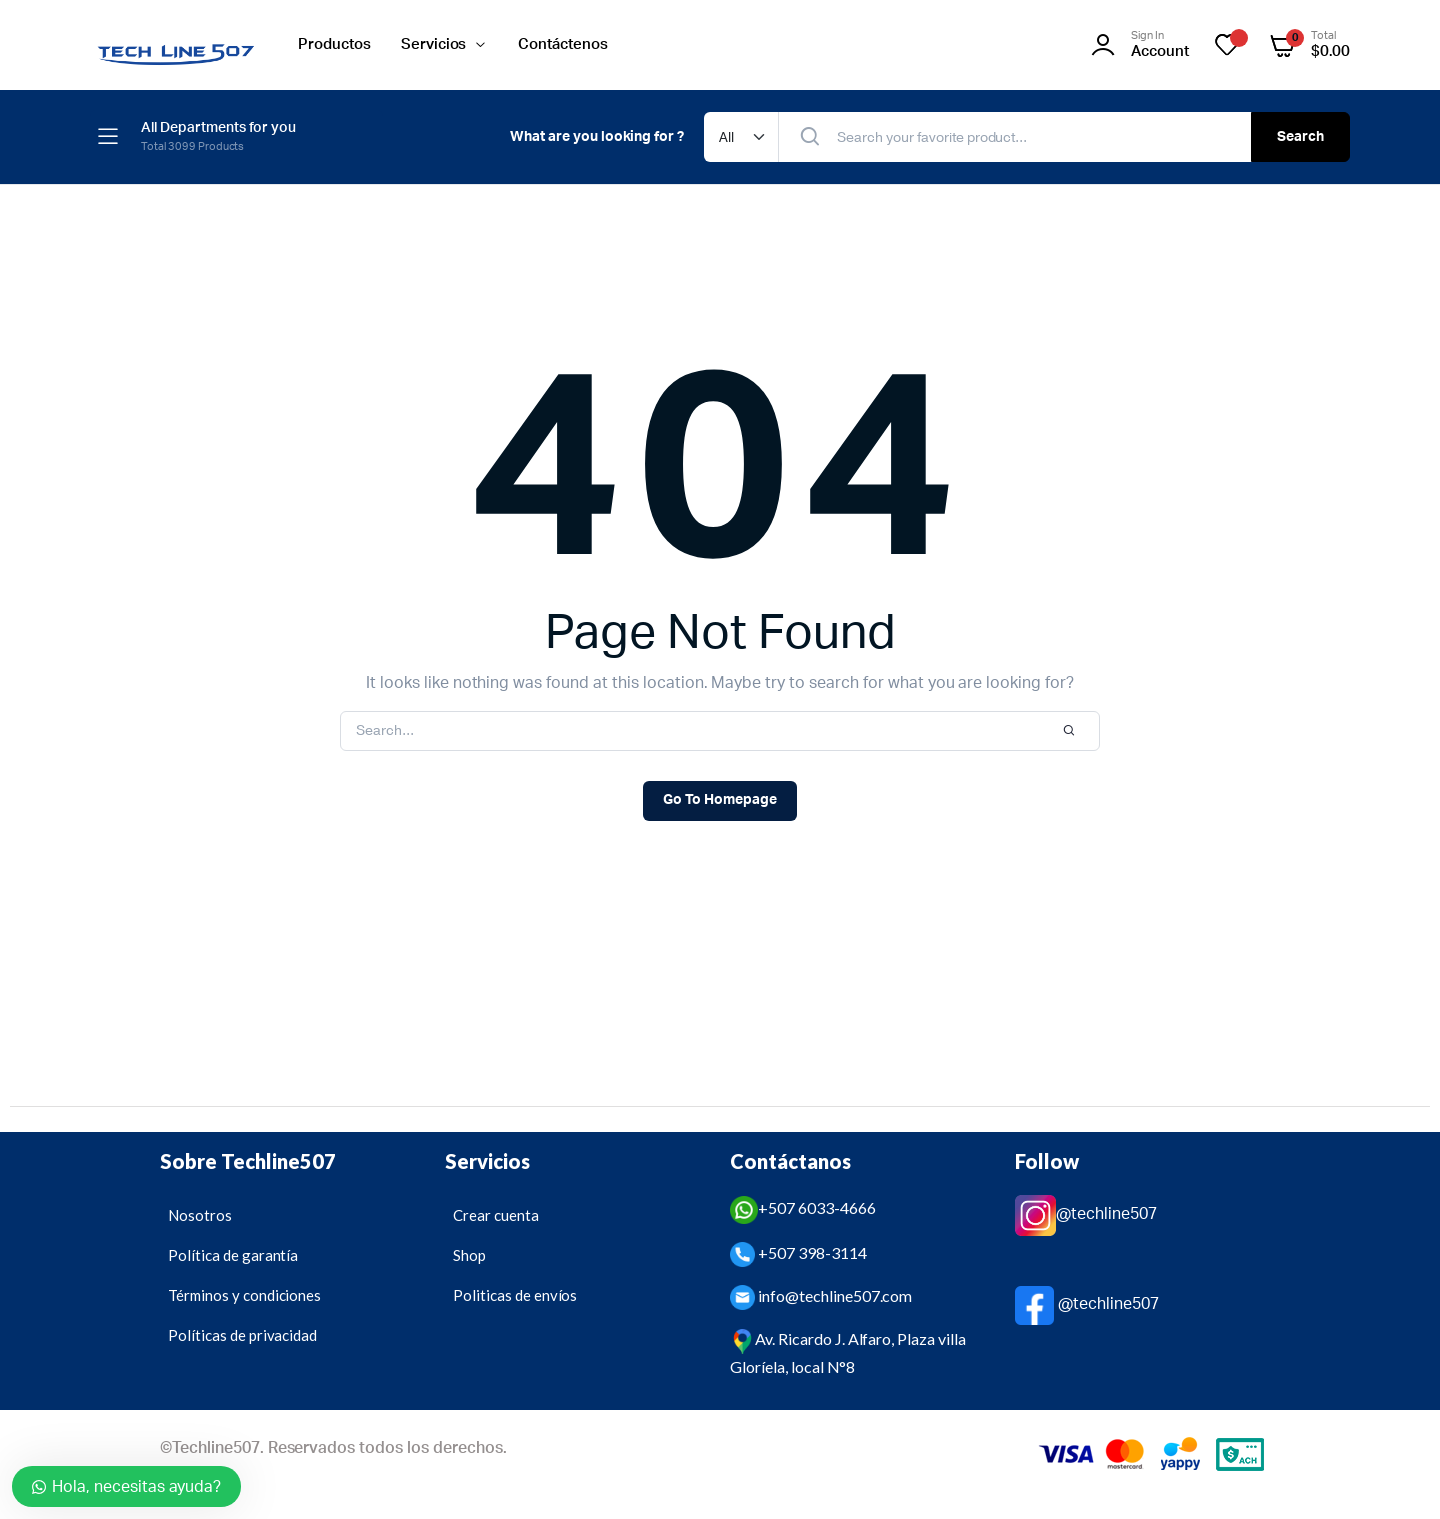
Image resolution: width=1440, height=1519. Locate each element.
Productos (334, 44)
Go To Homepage (720, 800)
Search (1300, 137)
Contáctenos (563, 44)
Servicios (434, 44)
